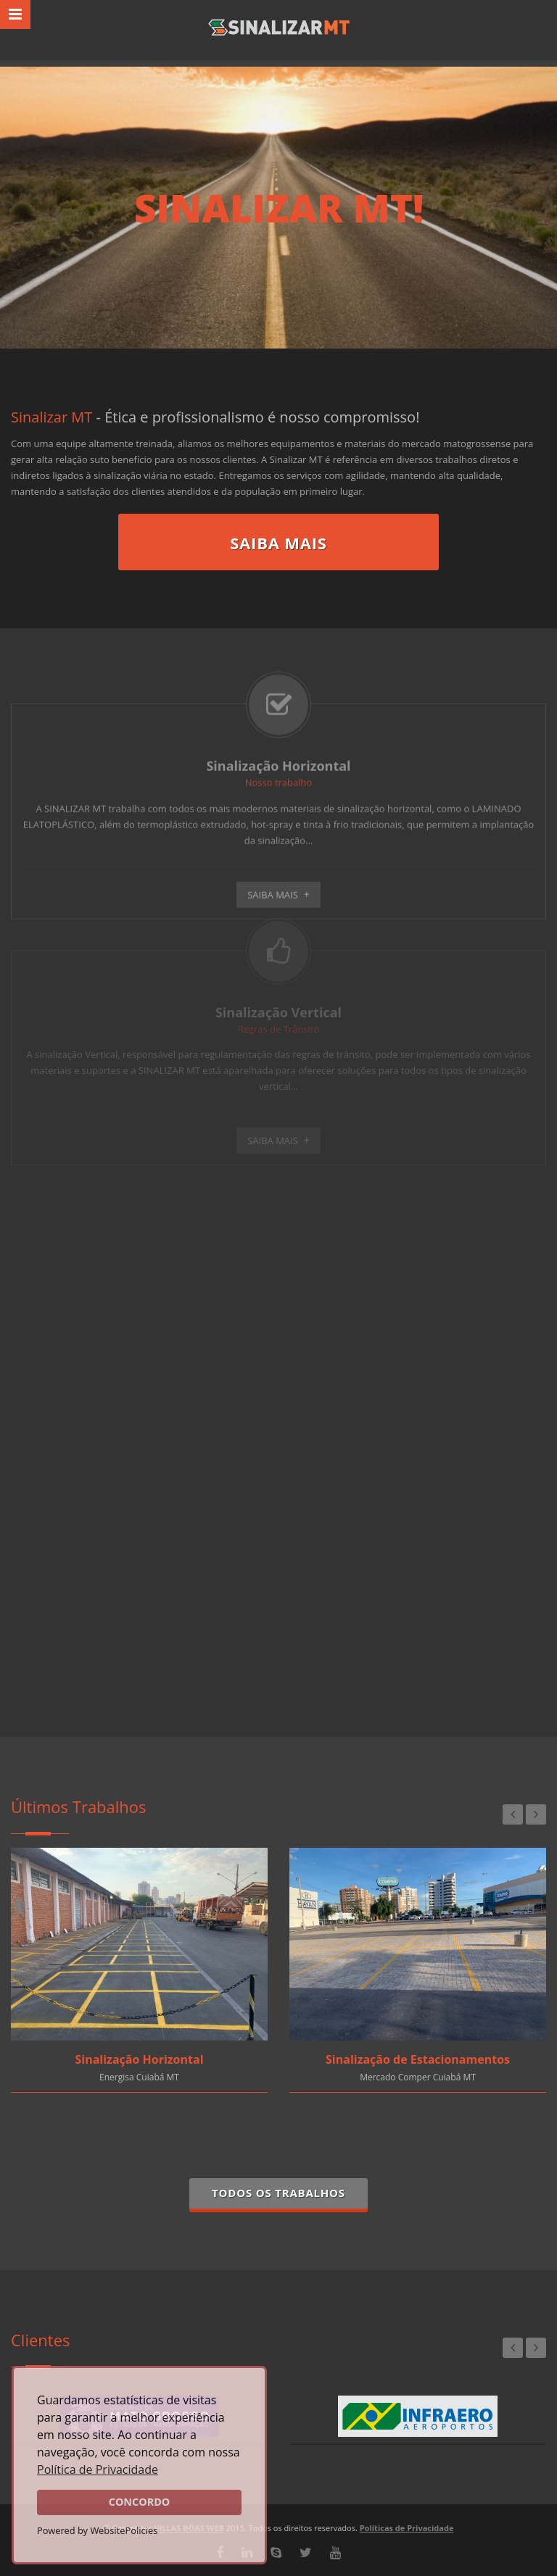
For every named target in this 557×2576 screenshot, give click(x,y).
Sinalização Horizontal (139, 2059)
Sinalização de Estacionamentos (418, 2059)
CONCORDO (139, 2502)
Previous (513, 1814)
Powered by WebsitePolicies (97, 2530)
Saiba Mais (278, 543)
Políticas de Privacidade (407, 2527)
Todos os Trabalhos (278, 2192)
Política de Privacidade (97, 2469)
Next (536, 1814)
